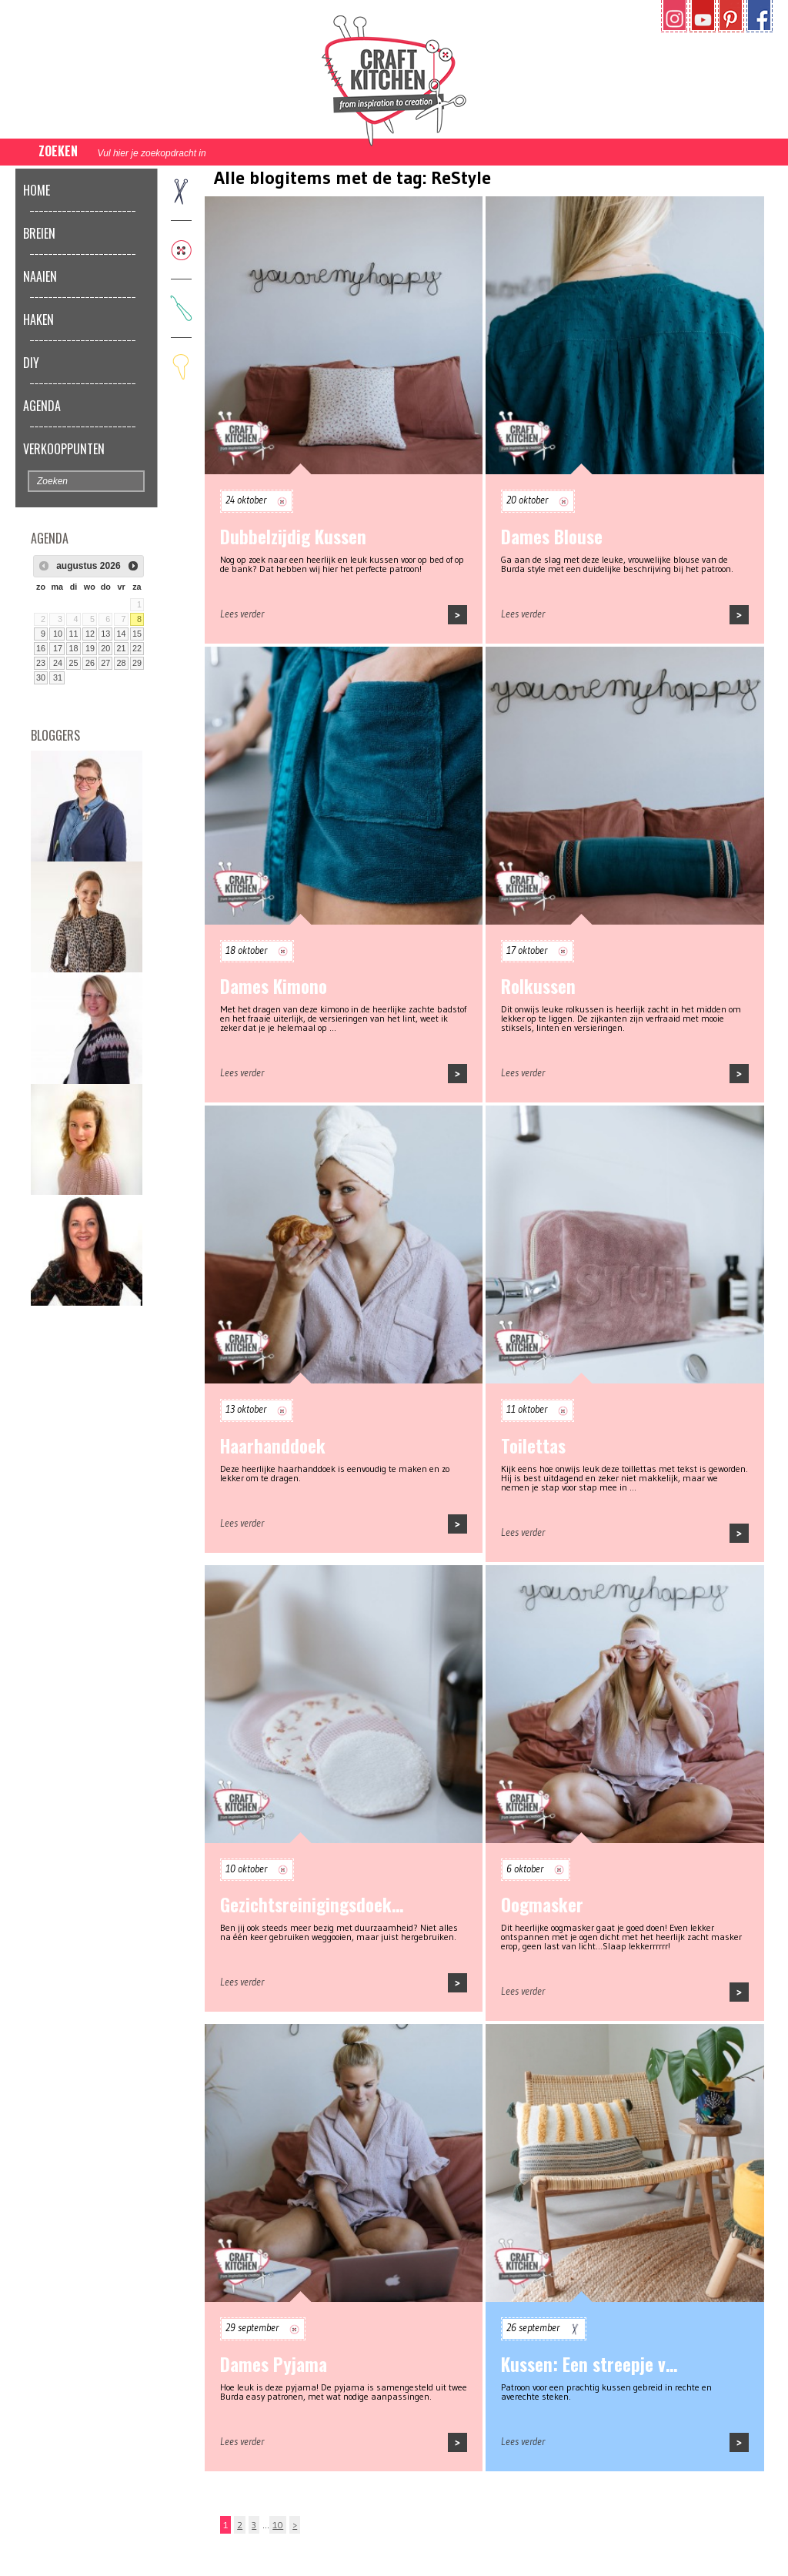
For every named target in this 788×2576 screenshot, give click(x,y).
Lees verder (242, 613)
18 (73, 648)
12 (90, 633)
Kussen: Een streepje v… (589, 2364)
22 (137, 648)
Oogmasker (542, 1905)
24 (57, 662)
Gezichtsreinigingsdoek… (311, 1905)
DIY (31, 362)
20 (105, 648)
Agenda (42, 405)
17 (57, 648)
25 (73, 662)
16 (40, 648)
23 (40, 662)
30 (40, 677)
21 (121, 648)
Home (36, 190)
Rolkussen (538, 986)
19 (90, 648)
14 (121, 633)
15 (137, 633)
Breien (39, 233)
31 (57, 677)
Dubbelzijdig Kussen (293, 537)
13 (105, 633)
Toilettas (533, 1446)
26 (90, 662)
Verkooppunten (64, 449)
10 (57, 633)
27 (105, 662)
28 (121, 662)
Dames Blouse (552, 537)
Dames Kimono (273, 986)
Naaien (40, 276)
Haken (38, 319)
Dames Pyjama (273, 2364)
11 (73, 633)
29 (137, 662)
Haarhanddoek (273, 1446)
